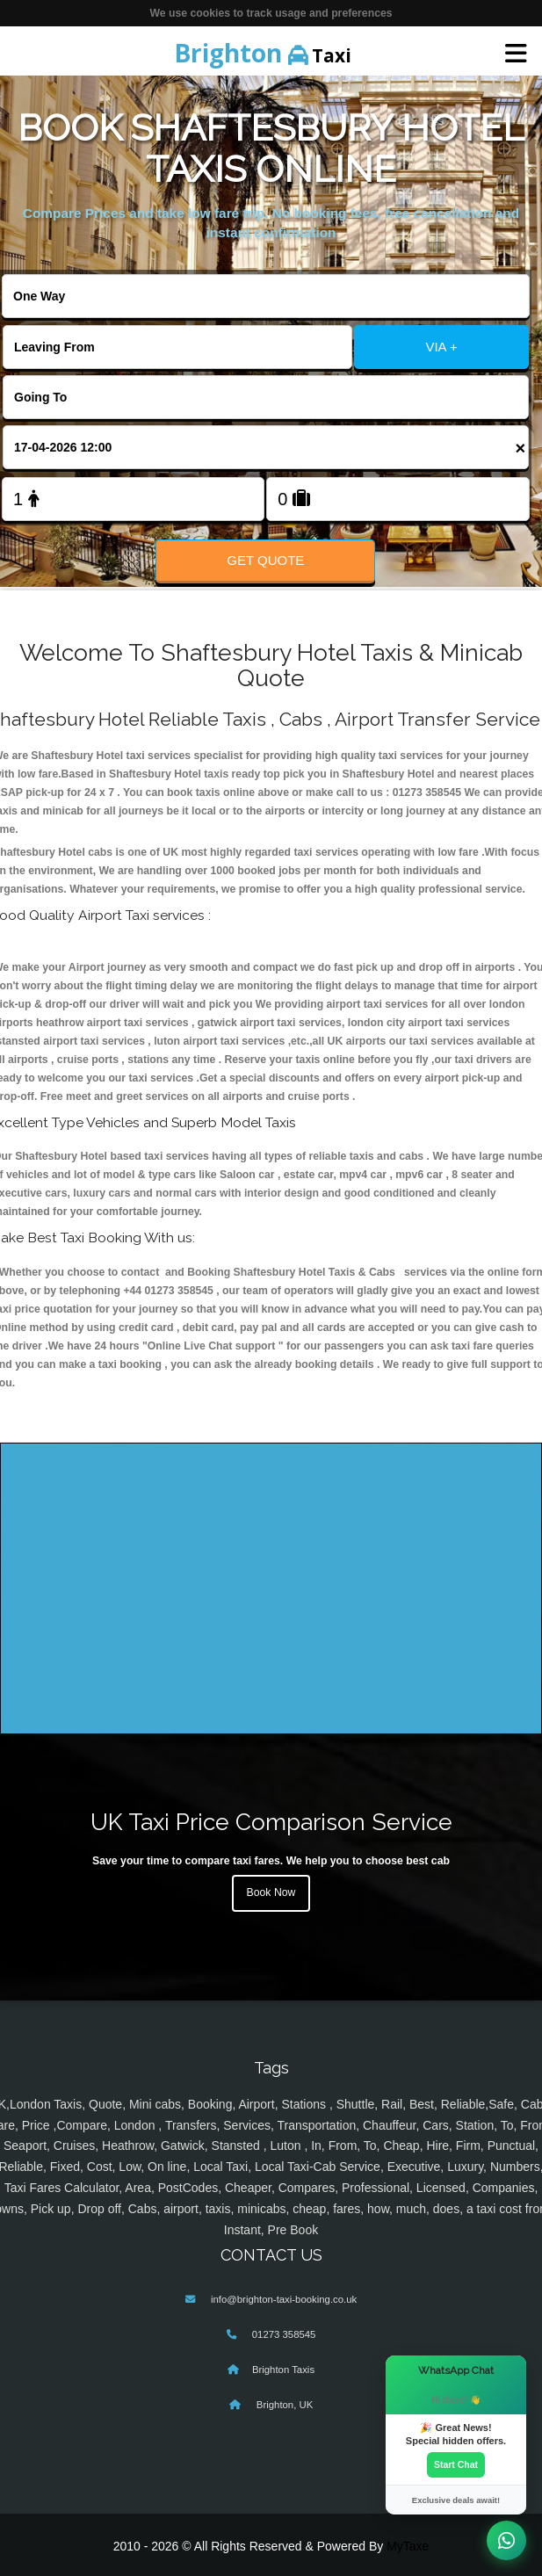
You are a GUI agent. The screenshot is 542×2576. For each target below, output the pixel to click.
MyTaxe (408, 2546)
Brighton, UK (284, 2404)
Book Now (271, 1892)
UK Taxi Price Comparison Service (271, 1821)
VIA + (441, 346)
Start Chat (456, 2464)
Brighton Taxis (283, 2369)
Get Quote (265, 560)
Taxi (262, 52)
